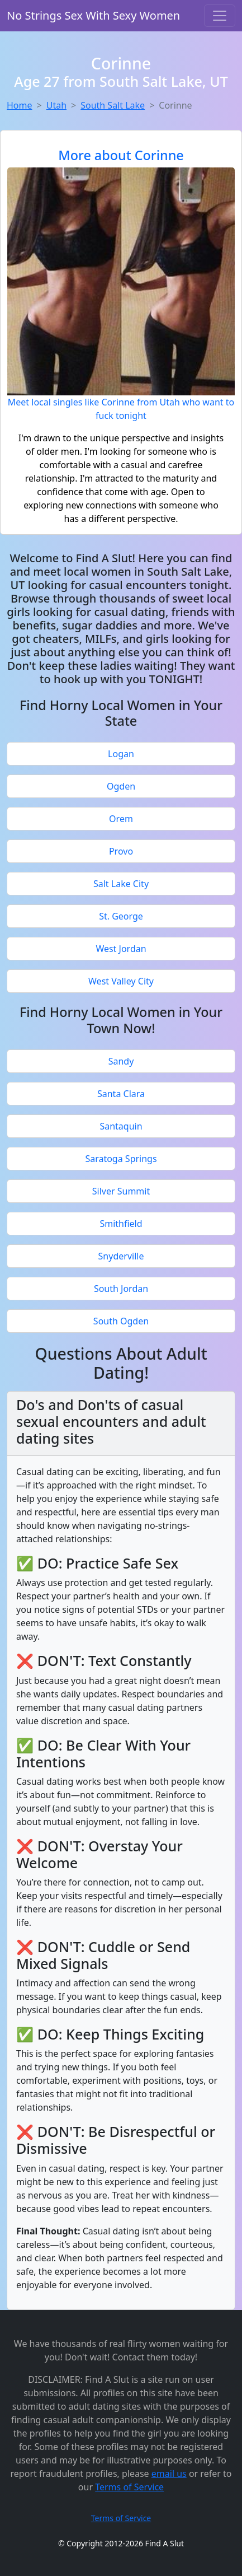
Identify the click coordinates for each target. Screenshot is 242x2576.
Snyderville (121, 1256)
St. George (121, 916)
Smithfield (120, 1223)
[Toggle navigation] (219, 15)
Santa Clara (121, 1094)
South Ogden (121, 1321)
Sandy (121, 1061)
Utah (56, 105)
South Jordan (121, 1288)
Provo (121, 851)
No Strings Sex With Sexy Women (93, 15)
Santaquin (120, 1126)
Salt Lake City (121, 884)
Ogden (121, 786)
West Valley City (121, 981)
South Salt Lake (112, 105)
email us (169, 2473)
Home (19, 105)
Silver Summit (121, 1191)
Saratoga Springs (120, 1158)
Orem (121, 819)
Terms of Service (129, 2487)
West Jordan (121, 948)
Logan (121, 754)
